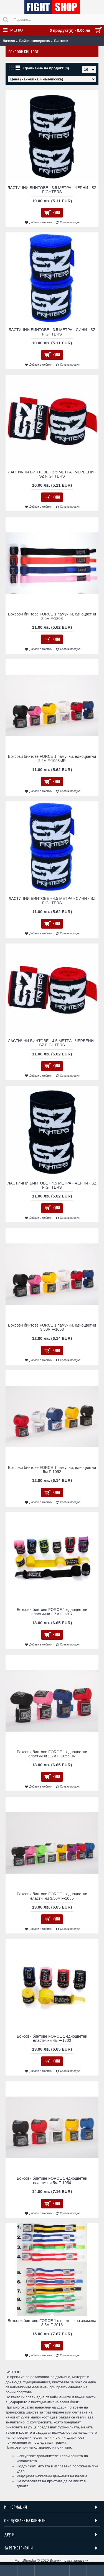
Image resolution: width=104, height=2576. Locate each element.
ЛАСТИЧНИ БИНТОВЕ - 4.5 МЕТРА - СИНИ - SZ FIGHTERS (52, 900)
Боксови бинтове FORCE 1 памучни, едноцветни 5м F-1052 (52, 1469)
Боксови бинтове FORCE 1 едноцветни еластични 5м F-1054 (52, 2180)
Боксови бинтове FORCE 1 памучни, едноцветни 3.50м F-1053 (52, 1327)
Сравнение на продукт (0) (46, 68)
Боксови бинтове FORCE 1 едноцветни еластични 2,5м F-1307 (52, 1611)
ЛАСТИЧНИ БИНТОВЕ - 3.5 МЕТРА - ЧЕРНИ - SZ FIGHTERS (52, 189)
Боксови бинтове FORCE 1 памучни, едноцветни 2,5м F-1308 (52, 616)
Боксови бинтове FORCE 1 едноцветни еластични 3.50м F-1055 (52, 1896)
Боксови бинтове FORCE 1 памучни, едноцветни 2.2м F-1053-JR (52, 758)
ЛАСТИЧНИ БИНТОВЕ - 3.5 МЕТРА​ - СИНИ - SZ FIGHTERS (52, 331)
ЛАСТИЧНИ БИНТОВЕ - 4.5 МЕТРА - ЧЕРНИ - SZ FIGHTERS (52, 1185)
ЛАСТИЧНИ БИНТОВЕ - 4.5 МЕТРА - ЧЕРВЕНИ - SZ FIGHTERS (52, 1043)
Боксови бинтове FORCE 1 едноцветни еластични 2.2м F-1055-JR (52, 1754)
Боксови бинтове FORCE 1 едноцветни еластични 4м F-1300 (52, 2038)
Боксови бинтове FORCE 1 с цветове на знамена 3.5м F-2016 (52, 2322)
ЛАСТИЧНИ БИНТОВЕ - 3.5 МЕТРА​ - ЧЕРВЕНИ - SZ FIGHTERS (52, 474)
